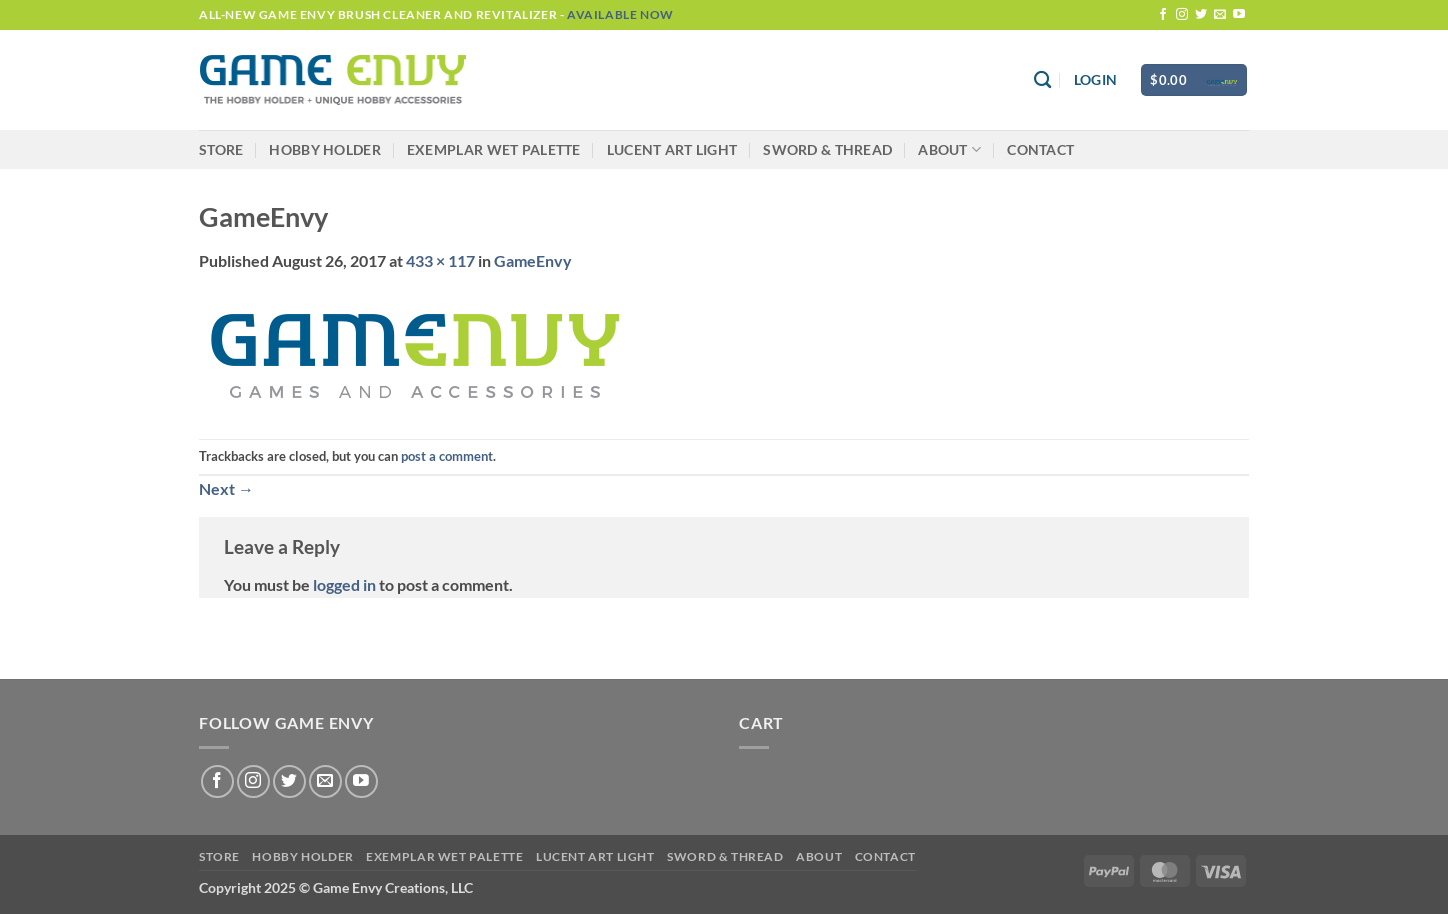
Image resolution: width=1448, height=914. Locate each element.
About (949, 149)
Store (221, 149)
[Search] (1042, 80)
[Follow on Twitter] (1201, 15)
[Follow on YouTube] (1239, 15)
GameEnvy (533, 260)
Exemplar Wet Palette (494, 149)
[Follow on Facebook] (1163, 15)
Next (226, 488)
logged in (344, 584)
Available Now (620, 14)
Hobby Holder (324, 149)
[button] (1095, 80)
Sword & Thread (827, 149)
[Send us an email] (1220, 15)
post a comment (447, 456)
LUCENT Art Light (672, 149)
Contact (1040, 149)
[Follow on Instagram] (1182, 15)
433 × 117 (440, 260)
